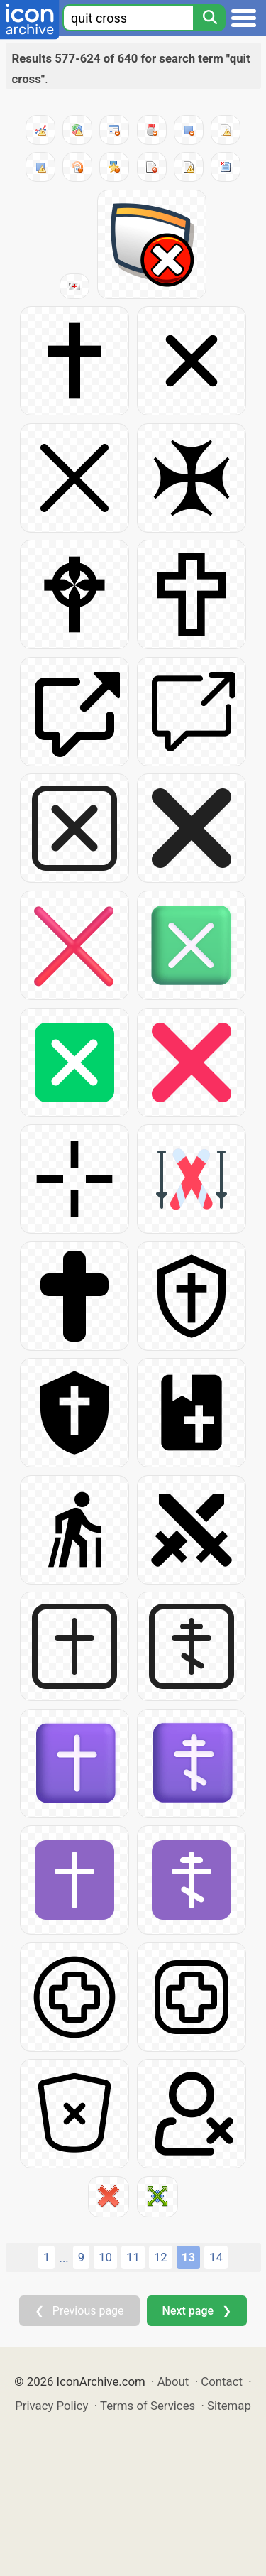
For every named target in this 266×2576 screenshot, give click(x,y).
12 (160, 2257)
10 (105, 2257)
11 (133, 2257)
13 (188, 2257)
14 (216, 2257)
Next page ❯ (196, 2310)
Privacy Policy (51, 2405)
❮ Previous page (79, 2310)
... (63, 2258)
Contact (222, 2381)
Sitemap (229, 2405)
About (173, 2381)
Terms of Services (147, 2405)
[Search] (209, 17)
